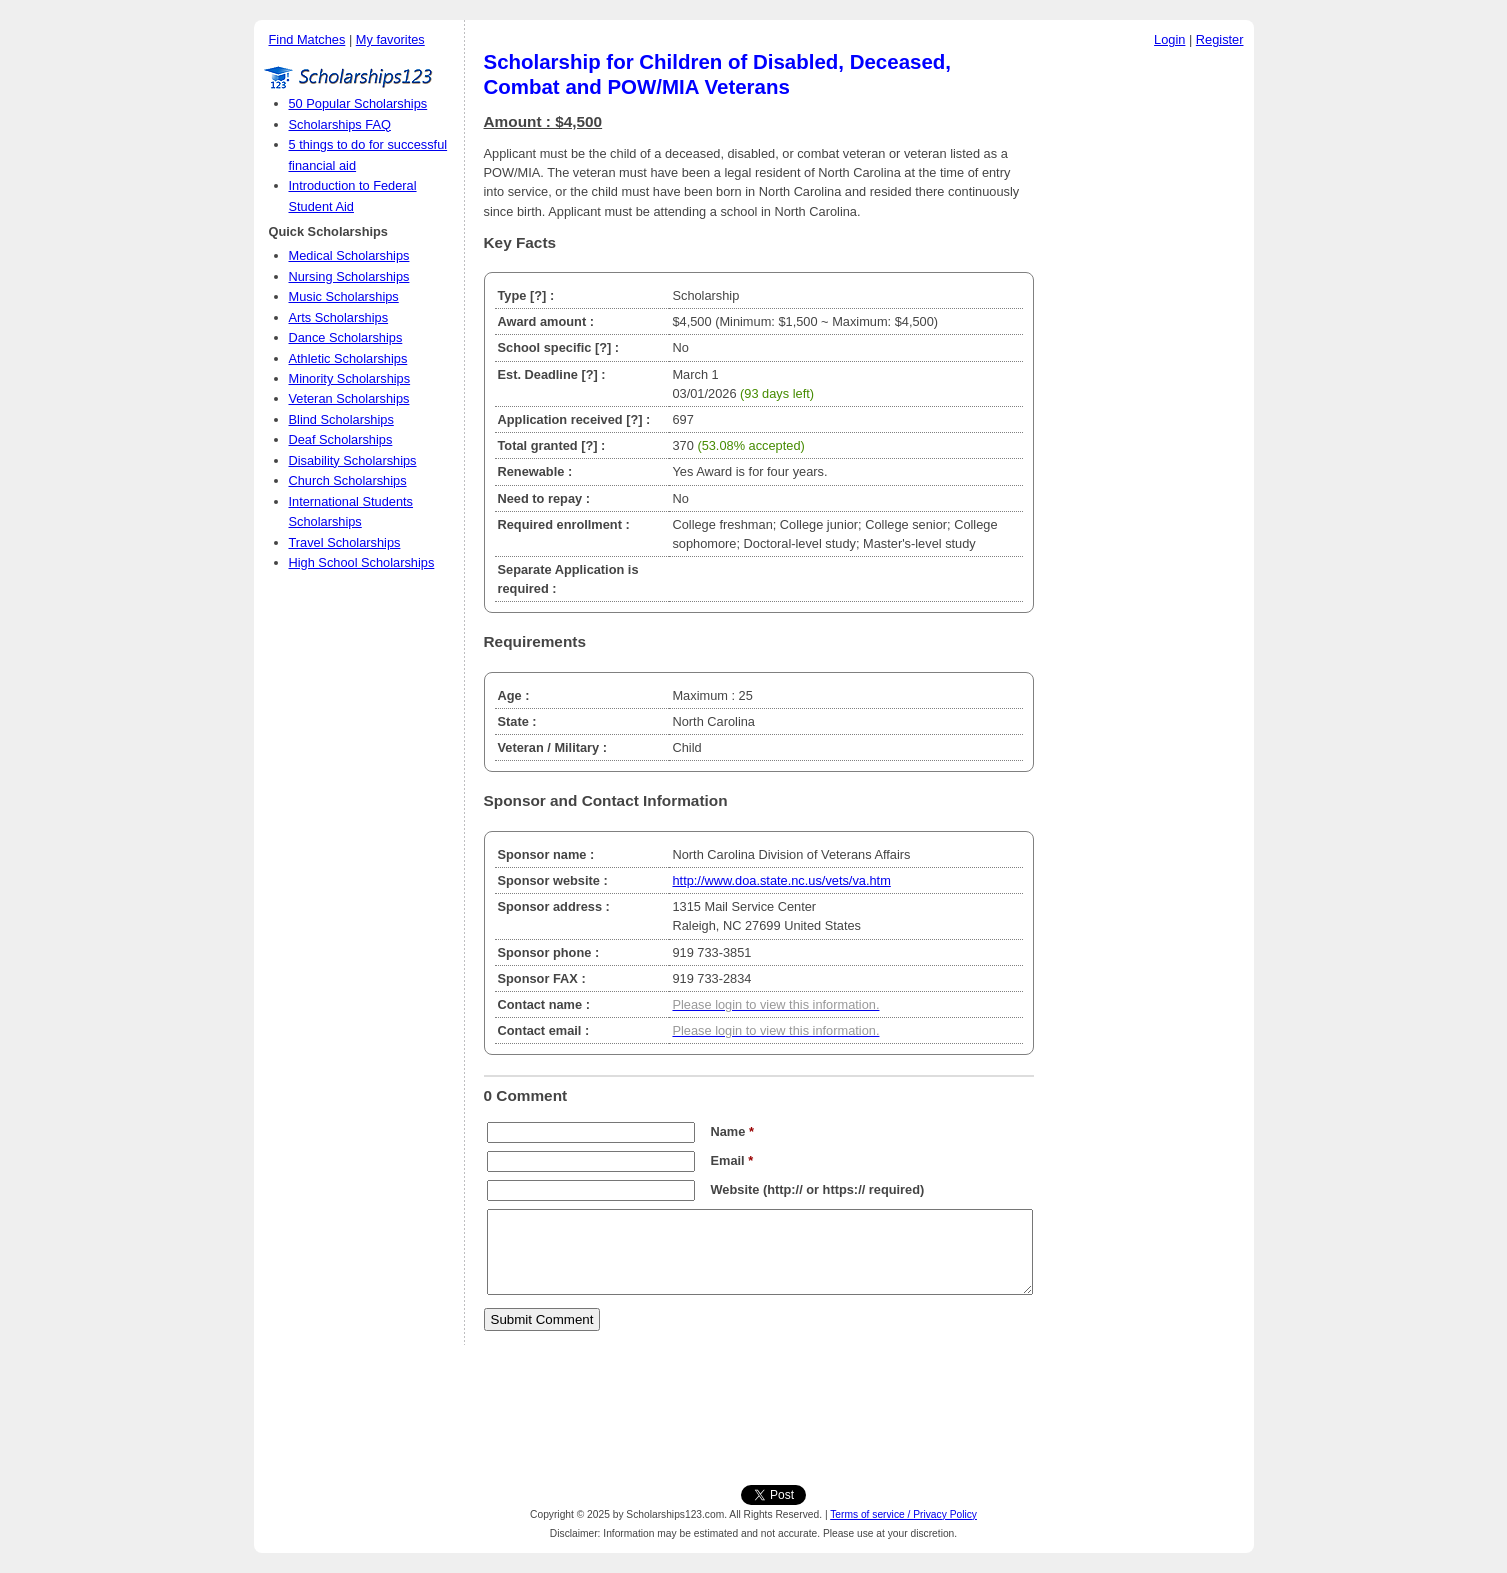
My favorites (390, 39)
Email (732, 1160)
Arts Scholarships (339, 317)
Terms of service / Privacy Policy (903, 1514)
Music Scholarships (344, 296)
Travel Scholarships (345, 542)
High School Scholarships (362, 562)
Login (1169, 39)
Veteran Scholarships (349, 398)
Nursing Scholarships (349, 276)
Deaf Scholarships (341, 439)
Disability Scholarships (353, 460)
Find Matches (307, 39)
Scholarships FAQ (340, 124)
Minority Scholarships (350, 378)
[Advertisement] (1149, 359)
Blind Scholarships (341, 419)
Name (732, 1131)
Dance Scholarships (346, 337)
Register (1220, 39)
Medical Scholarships (349, 255)
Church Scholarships (348, 480)
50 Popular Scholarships (358, 103)
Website (735, 1189)
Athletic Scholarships (348, 358)
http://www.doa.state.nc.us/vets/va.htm (781, 880)
